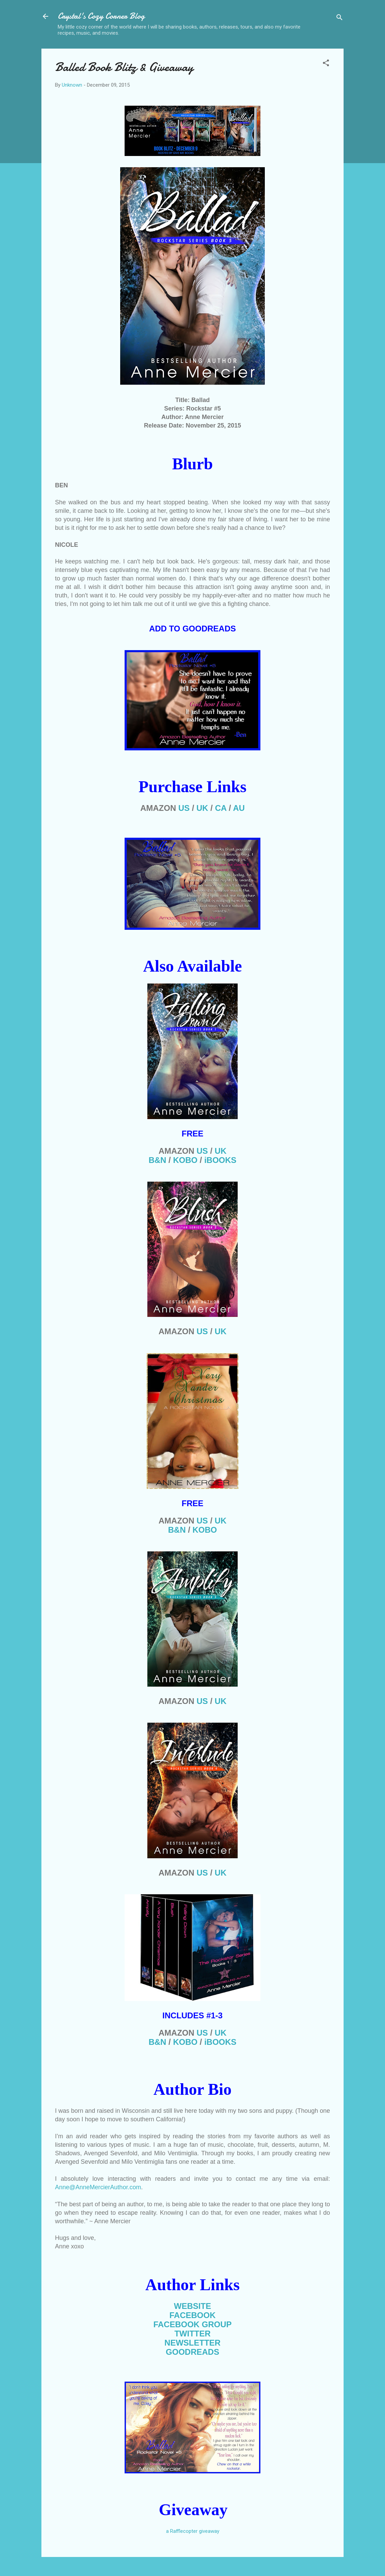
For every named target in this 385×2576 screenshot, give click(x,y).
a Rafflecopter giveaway (192, 2531)
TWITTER (193, 2333)
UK (202, 808)
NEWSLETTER (192, 2342)
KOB (204, 1529)
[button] (326, 64)
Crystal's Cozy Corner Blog (101, 16)
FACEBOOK (192, 2315)
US (183, 808)
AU (239, 808)
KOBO (185, 1160)
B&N (157, 1160)
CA (220, 808)
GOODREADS (192, 2351)
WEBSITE (192, 2306)
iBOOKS (220, 1160)
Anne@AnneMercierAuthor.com (98, 2187)
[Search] (339, 18)
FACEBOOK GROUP (192, 2324)
